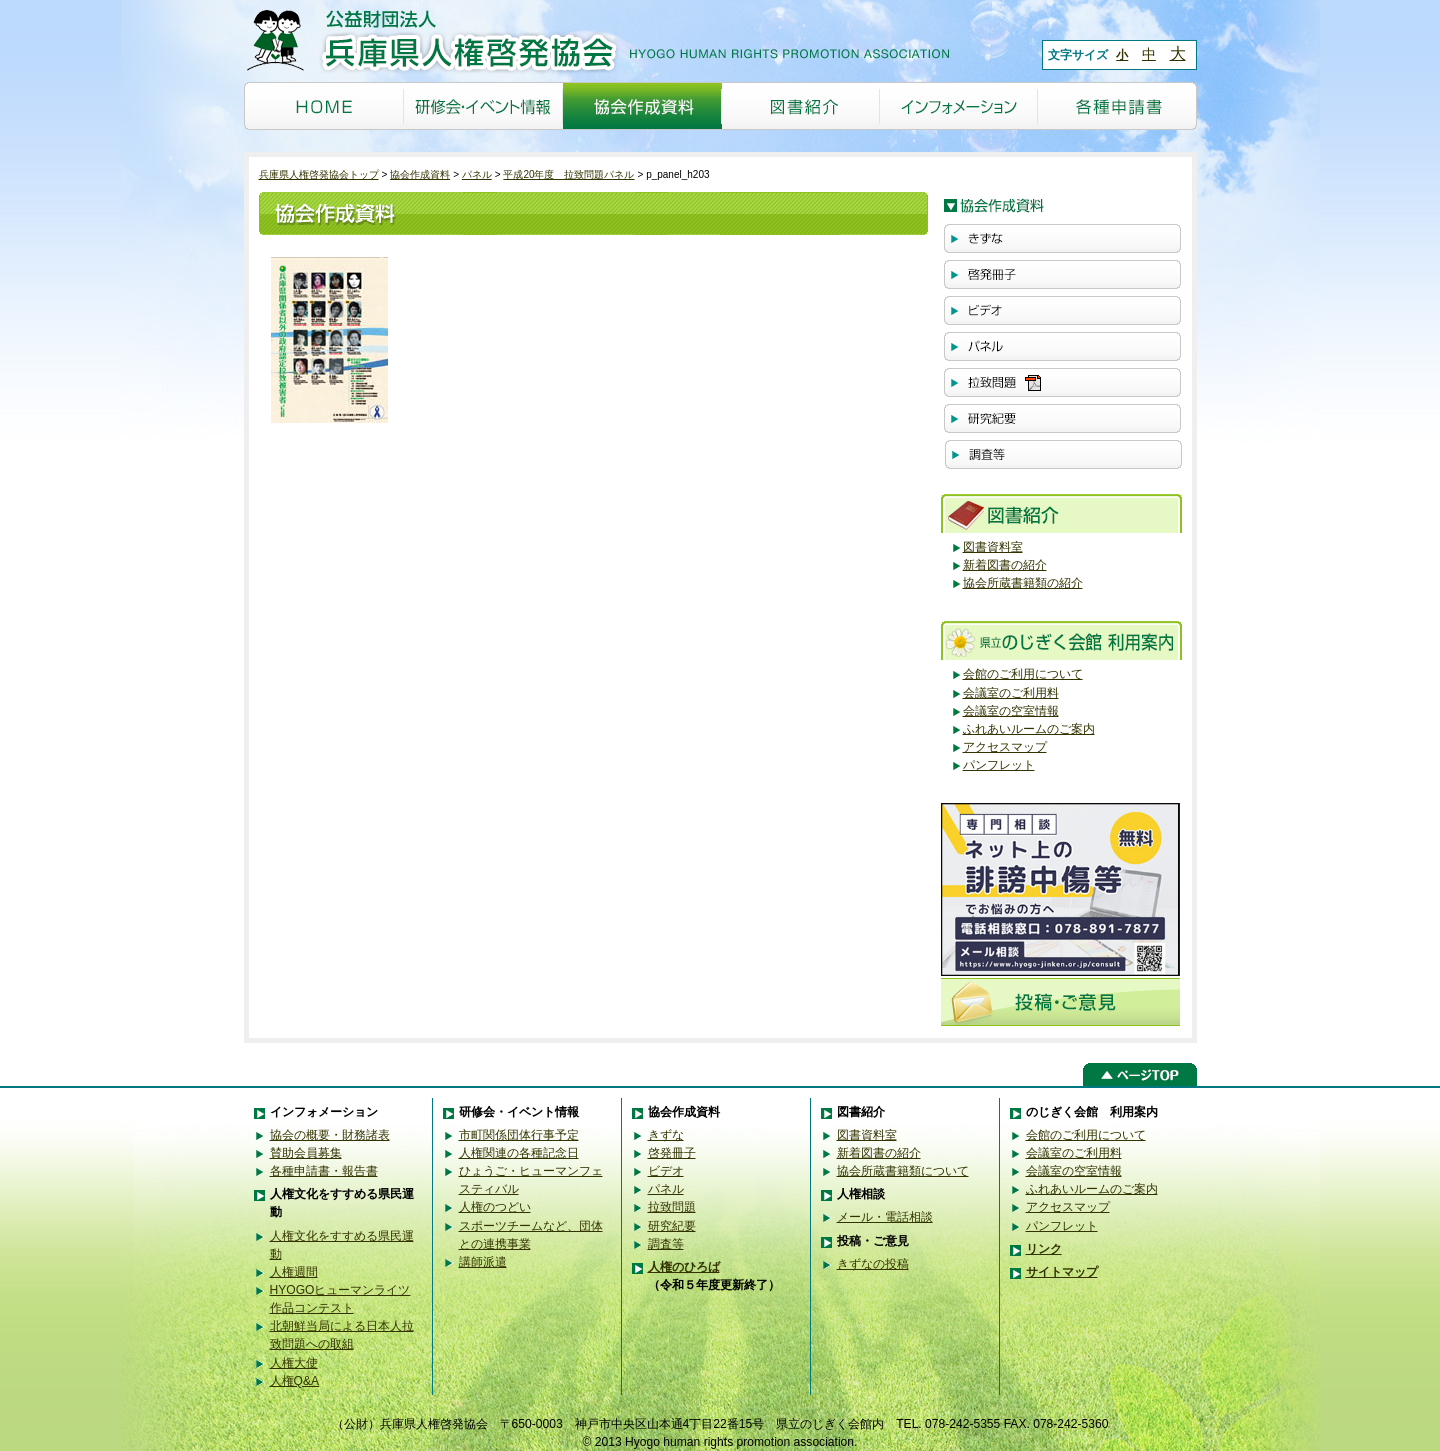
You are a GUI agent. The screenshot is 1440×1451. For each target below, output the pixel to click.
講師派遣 (483, 1262)
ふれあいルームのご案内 (1029, 729)
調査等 (666, 1244)
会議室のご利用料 (1011, 693)
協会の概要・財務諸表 (330, 1135)
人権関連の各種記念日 (519, 1153)
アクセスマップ (1005, 747)
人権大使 (294, 1363)
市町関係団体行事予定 (519, 1135)
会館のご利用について (1023, 674)
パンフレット (999, 765)
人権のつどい (495, 1207)
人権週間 (294, 1272)
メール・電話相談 (885, 1217)
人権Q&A (295, 1381)
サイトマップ (1062, 1272)
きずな (666, 1135)
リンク (1044, 1249)
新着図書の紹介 (1005, 565)
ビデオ (666, 1171)
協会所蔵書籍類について (903, 1171)
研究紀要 (672, 1226)
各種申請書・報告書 (324, 1171)
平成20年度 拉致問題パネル (568, 174)
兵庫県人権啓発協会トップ (319, 174)
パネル (477, 174)
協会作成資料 (420, 174)
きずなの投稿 (873, 1264)
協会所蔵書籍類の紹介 (1023, 583)
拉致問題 (672, 1207)
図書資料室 (993, 547)
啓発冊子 (672, 1153)
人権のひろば (684, 1267)
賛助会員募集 (306, 1153)
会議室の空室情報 (1011, 711)
